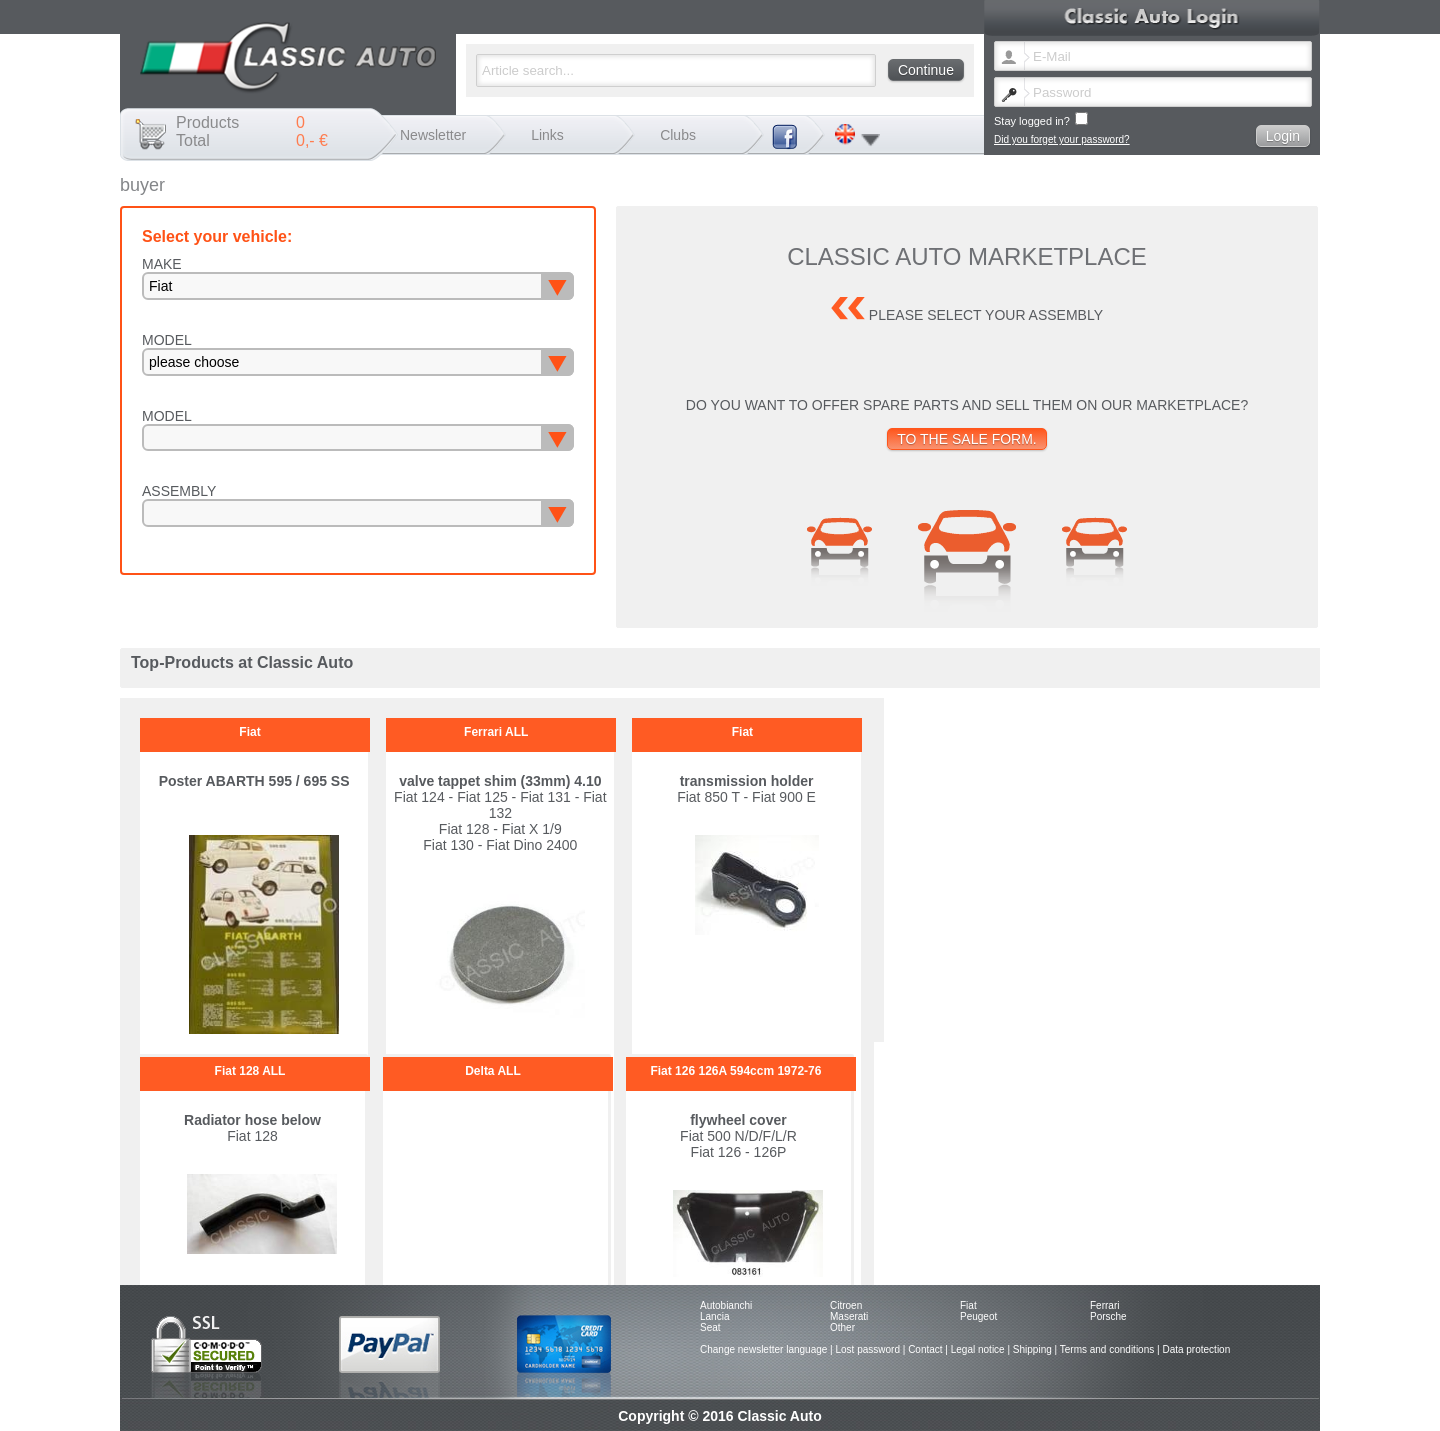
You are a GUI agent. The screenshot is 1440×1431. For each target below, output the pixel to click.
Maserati (849, 1316)
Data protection (1196, 1349)
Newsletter (433, 135)
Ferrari (1104, 1305)
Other (842, 1327)
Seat (710, 1327)
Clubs (678, 135)
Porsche (1108, 1316)
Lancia (714, 1316)
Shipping (1032, 1349)
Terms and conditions (1107, 1349)
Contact (925, 1349)
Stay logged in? (1041, 119)
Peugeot (978, 1316)
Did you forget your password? (1062, 139)
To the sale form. (967, 439)
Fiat (968, 1305)
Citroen (846, 1305)
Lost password (867, 1349)
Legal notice (978, 1349)
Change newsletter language (763, 1349)
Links (547, 135)
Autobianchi (726, 1305)
